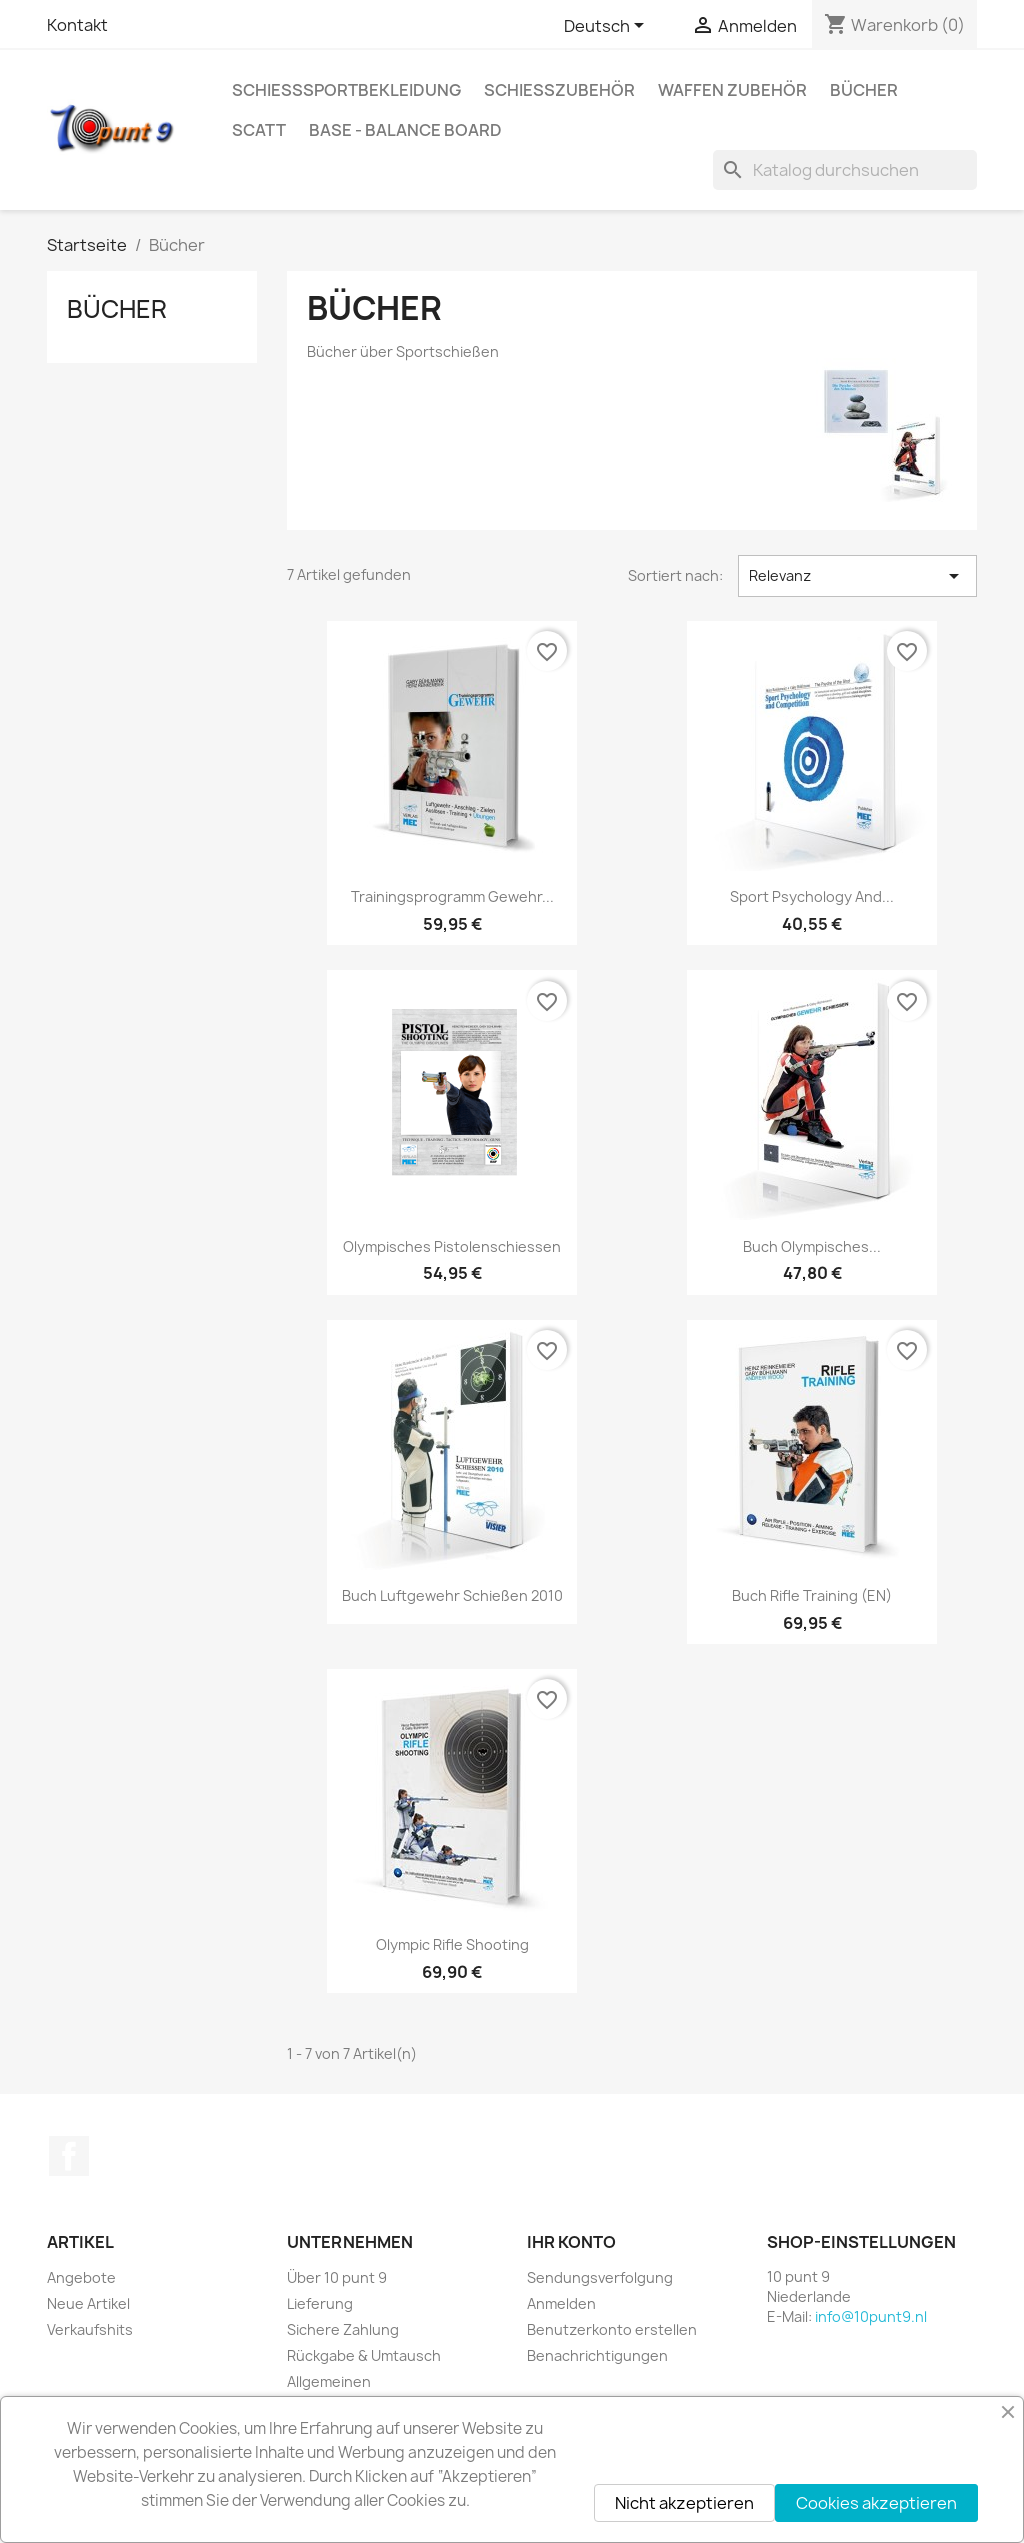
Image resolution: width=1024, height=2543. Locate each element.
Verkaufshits (90, 2329)
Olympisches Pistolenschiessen (452, 1246)
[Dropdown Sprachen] (607, 27)
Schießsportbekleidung (346, 90)
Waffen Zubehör (732, 90)
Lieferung (320, 2303)
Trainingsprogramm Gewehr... (452, 896)
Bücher (864, 90)
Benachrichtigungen (597, 2355)
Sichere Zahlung (343, 2329)
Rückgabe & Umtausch (364, 2355)
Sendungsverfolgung (600, 2277)
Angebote (81, 2277)
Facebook (69, 2156)
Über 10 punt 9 (337, 2277)
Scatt (259, 130)
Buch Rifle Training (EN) (812, 1595)
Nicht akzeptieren (684, 2503)
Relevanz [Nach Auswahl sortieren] (857, 576)
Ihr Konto (571, 2242)
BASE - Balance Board (405, 130)
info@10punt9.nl (871, 2316)
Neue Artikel (88, 2303)
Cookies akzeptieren (876, 2503)
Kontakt (77, 25)
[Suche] (845, 170)
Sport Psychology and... (812, 896)
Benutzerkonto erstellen (612, 2329)
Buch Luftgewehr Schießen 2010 (452, 1595)
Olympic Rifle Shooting (452, 1944)
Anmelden (561, 2303)
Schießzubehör (559, 90)
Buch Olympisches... (812, 1246)
